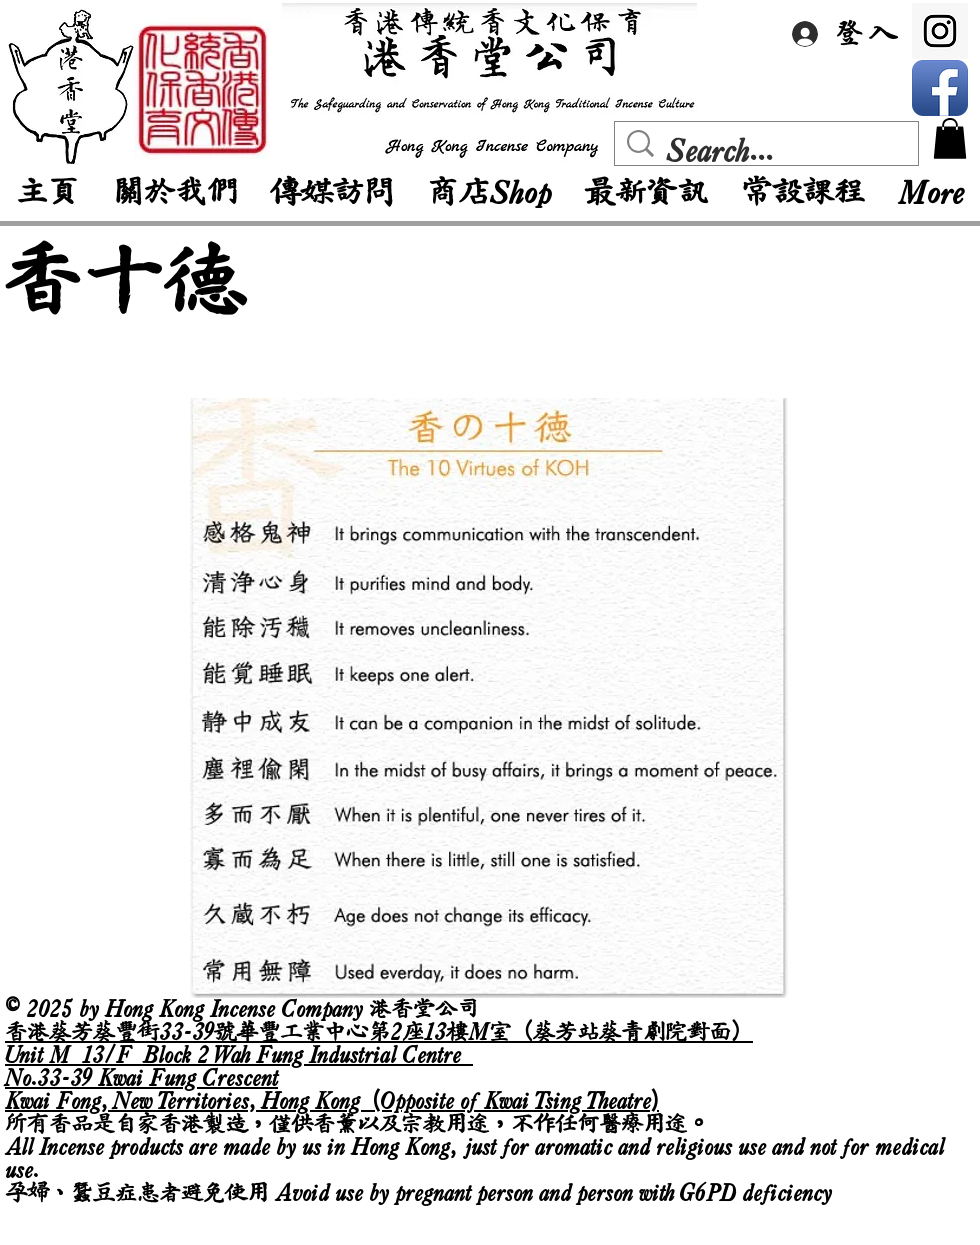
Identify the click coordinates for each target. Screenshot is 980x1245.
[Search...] (771, 151)
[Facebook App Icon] (940, 88)
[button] (950, 138)
